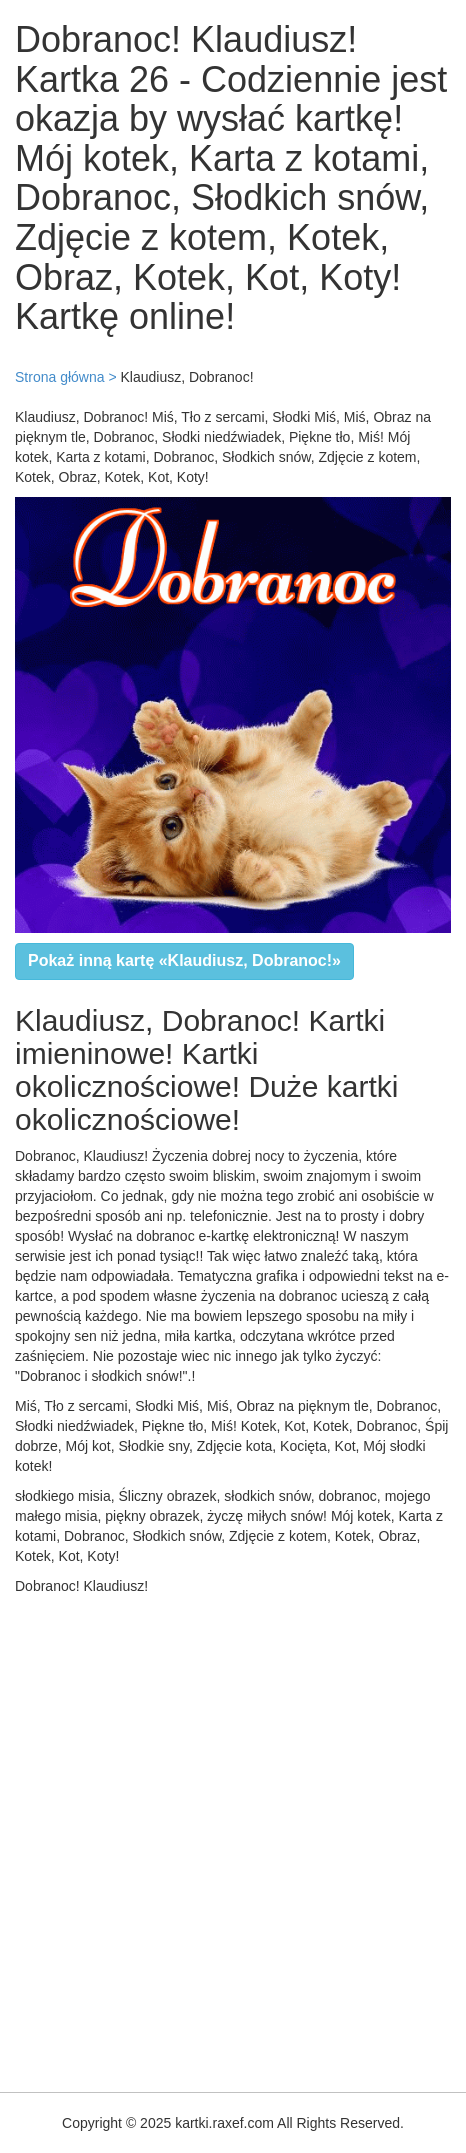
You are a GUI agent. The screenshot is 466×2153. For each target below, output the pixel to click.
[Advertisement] (233, 1839)
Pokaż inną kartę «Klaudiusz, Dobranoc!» (184, 960)
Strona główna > (66, 377)
